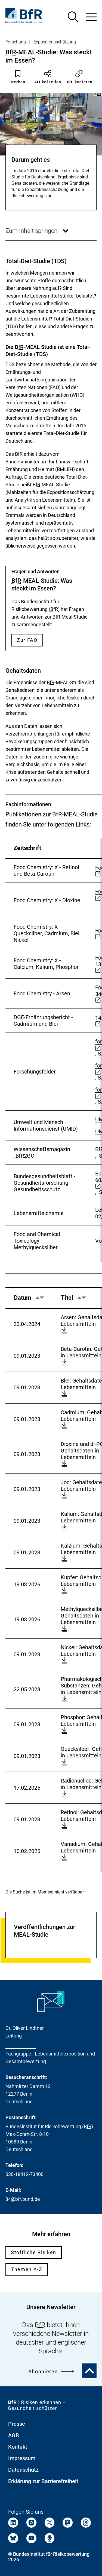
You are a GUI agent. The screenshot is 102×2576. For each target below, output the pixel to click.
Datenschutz (23, 2469)
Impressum (21, 2458)
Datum (29, 1301)
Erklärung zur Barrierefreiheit (43, 2481)
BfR (10, 52)
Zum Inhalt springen (37, 233)
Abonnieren (51, 2371)
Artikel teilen (47, 77)
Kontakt (17, 2446)
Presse (16, 2424)
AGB (13, 2435)
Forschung (15, 42)
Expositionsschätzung (54, 42)
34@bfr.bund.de (22, 2199)
